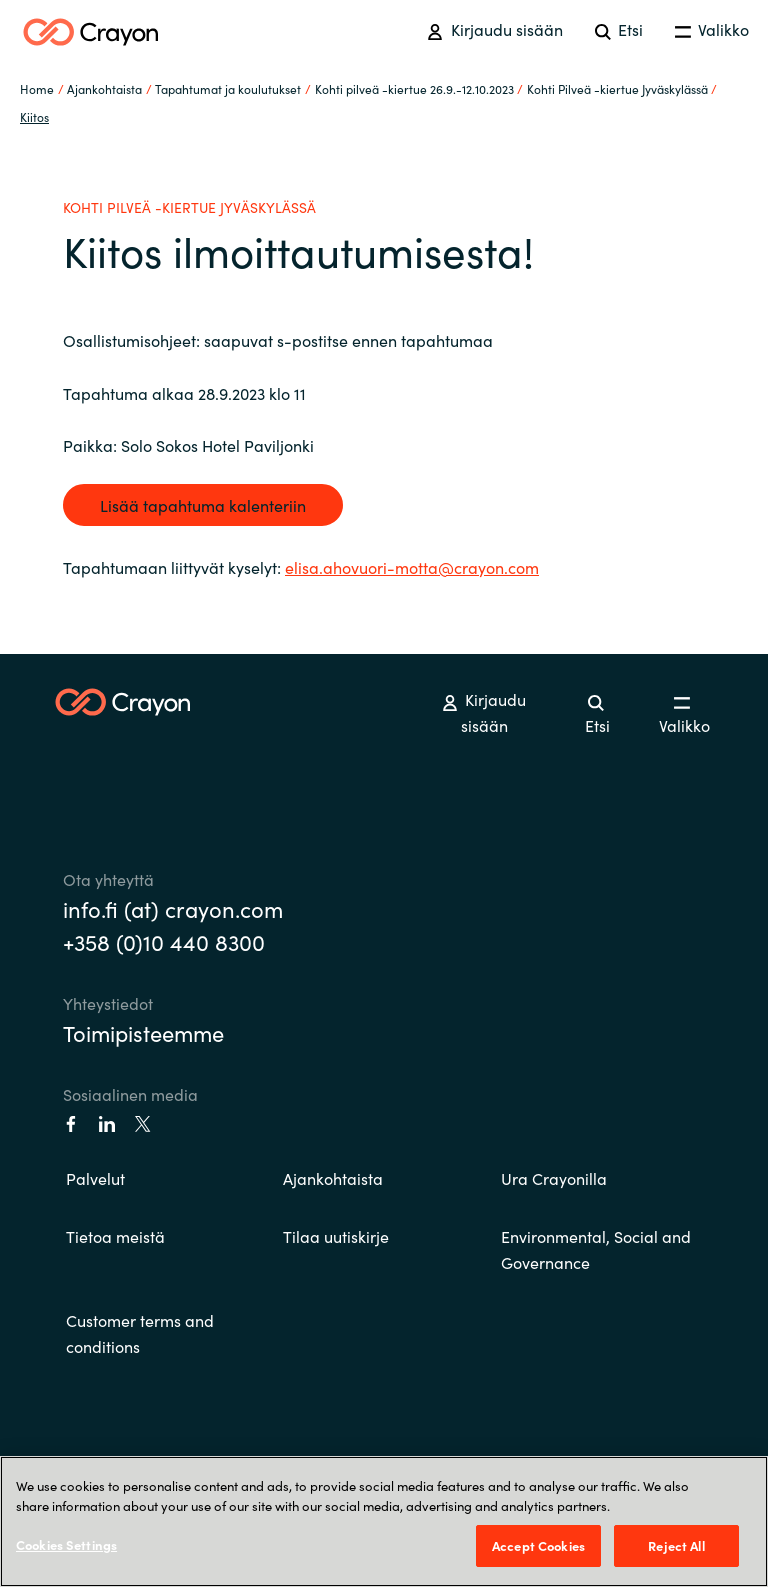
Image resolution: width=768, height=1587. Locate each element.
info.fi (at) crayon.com (173, 908)
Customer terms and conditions (140, 1333)
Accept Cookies (538, 1545)
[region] (384, 1521)
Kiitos (34, 116)
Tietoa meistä (115, 1236)
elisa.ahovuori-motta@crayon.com (412, 567)
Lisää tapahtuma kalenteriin (203, 505)
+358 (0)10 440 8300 (164, 941)
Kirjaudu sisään (494, 29)
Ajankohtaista (333, 1178)
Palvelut (95, 1178)
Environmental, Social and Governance (596, 1249)
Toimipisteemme (143, 1032)
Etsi (619, 29)
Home (37, 88)
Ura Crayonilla (554, 1178)
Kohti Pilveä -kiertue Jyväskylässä (617, 88)
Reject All (676, 1545)
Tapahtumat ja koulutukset (228, 88)
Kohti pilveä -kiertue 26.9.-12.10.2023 (414, 88)
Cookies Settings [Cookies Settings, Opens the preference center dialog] (66, 1544)
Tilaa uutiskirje (336, 1236)
